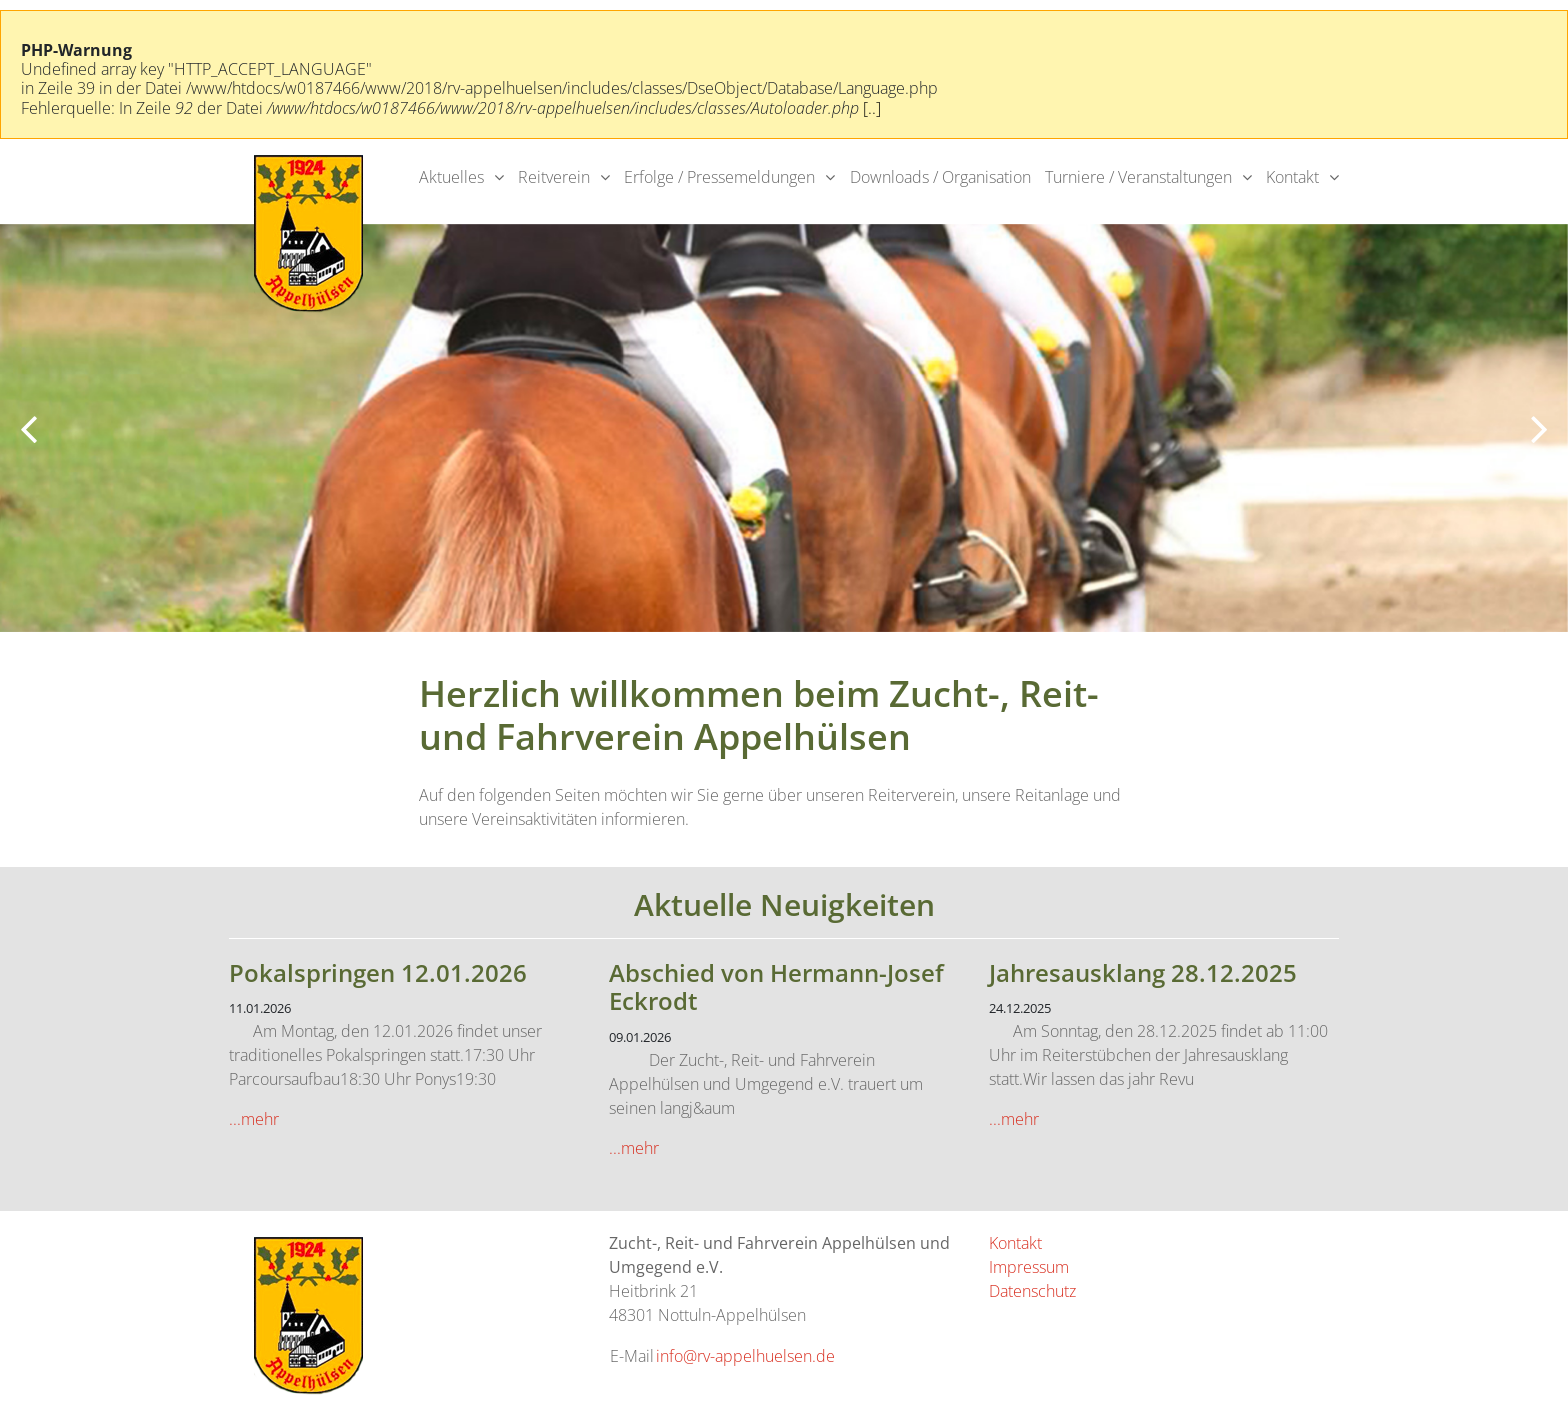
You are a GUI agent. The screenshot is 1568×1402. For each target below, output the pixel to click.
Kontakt (1292, 177)
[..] (872, 108)
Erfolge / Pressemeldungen (719, 177)
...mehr (254, 1119)
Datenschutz (1032, 1291)
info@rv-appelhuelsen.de (745, 1356)
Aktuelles (451, 177)
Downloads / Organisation (940, 177)
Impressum (1029, 1267)
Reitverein (554, 177)
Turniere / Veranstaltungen (1138, 177)
